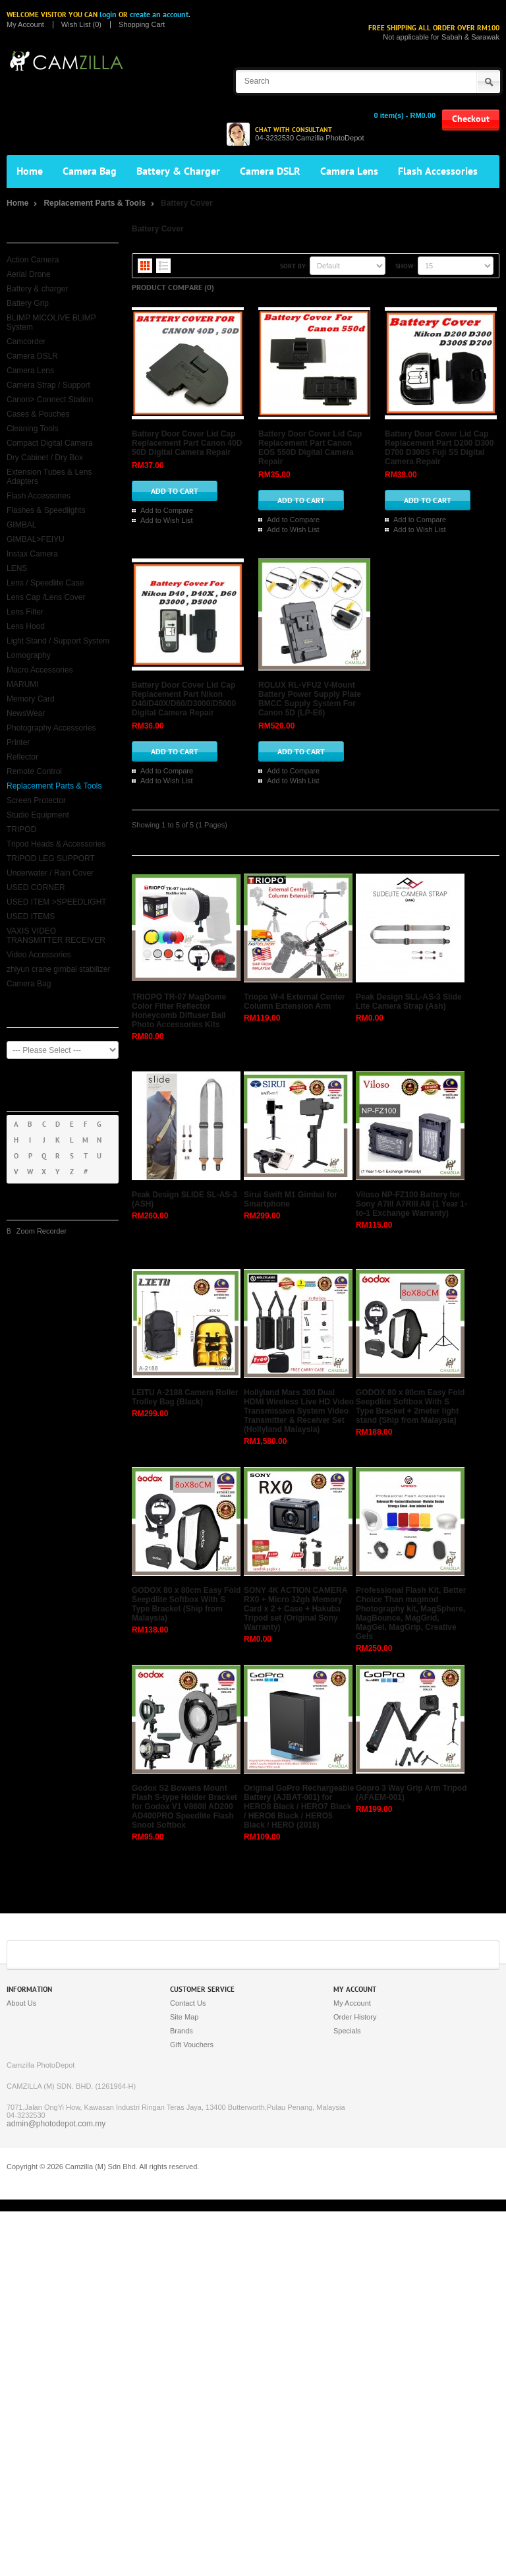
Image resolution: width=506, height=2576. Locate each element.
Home (29, 171)
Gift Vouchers (191, 2409)
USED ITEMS (31, 916)
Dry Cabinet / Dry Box (45, 457)
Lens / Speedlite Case (45, 582)
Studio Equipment (38, 815)
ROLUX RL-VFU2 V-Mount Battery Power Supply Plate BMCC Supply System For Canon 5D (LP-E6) (394, 1010)
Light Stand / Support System (58, 640)
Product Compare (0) (173, 287)
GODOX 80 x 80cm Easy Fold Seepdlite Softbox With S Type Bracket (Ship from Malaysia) (186, 1968)
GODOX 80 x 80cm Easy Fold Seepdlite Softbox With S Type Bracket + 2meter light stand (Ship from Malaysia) (410, 1770)
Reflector (22, 757)
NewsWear (26, 713)
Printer (18, 742)
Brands (181, 2395)
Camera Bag (90, 171)
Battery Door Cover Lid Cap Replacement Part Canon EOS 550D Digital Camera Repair (386, 490)
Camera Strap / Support (48, 385)
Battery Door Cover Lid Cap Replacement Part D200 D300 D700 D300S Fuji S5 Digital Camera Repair (386, 668)
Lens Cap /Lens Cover (46, 597)
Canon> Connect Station (50, 399)
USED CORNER (36, 887)
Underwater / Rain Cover (50, 873)
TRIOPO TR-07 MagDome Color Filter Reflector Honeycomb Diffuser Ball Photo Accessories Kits (179, 1375)
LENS (17, 568)
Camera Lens (349, 171)
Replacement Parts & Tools (94, 203)
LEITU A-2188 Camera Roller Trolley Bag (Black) (185, 1761)
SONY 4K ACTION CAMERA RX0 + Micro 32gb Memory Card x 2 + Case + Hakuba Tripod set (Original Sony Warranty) (295, 1973)
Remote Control (34, 771)
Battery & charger (37, 288)
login (108, 14)
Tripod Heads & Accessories (56, 844)
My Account (25, 24)
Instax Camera (32, 553)
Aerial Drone (29, 274)
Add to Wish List (399, 403)
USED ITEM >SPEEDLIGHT (57, 902)
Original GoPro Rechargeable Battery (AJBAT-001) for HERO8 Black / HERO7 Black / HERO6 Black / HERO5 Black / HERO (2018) (299, 2171)
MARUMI (23, 684)
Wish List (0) (81, 24)
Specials (347, 2395)
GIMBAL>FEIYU (36, 539)
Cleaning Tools (33, 428)
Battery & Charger (178, 171)
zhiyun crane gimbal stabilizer (58, 969)
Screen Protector (36, 800)
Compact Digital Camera (50, 443)
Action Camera (33, 259)
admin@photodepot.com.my (56, 2488)
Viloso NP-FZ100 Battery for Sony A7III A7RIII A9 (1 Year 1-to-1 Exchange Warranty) (411, 1568)
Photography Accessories (51, 728)
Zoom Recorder (41, 1231)
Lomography (29, 655)
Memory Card (31, 699)
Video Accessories (39, 954)
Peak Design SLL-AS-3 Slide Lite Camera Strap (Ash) (409, 1366)
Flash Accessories (438, 171)
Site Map (184, 2381)
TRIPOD (21, 829)
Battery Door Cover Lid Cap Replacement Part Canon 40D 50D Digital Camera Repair (386, 316)
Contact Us (188, 2368)
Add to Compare (334, 403)
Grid (145, 265)
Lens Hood (26, 626)
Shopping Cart (142, 24)
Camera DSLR (270, 171)
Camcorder (26, 341)
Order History (354, 2381)
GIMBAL (21, 524)
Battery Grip (28, 303)
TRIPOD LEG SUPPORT (51, 858)
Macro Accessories (40, 669)
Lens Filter (25, 611)
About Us (21, 2368)
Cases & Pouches (38, 414)
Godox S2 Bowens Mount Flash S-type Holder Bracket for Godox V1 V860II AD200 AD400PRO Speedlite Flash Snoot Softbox (184, 2171)
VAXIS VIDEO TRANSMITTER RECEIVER (56, 935)
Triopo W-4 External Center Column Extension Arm (294, 1366)
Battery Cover (187, 203)
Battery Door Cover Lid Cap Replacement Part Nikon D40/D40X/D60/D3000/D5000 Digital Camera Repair (393, 841)
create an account (159, 14)
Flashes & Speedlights (46, 510)
